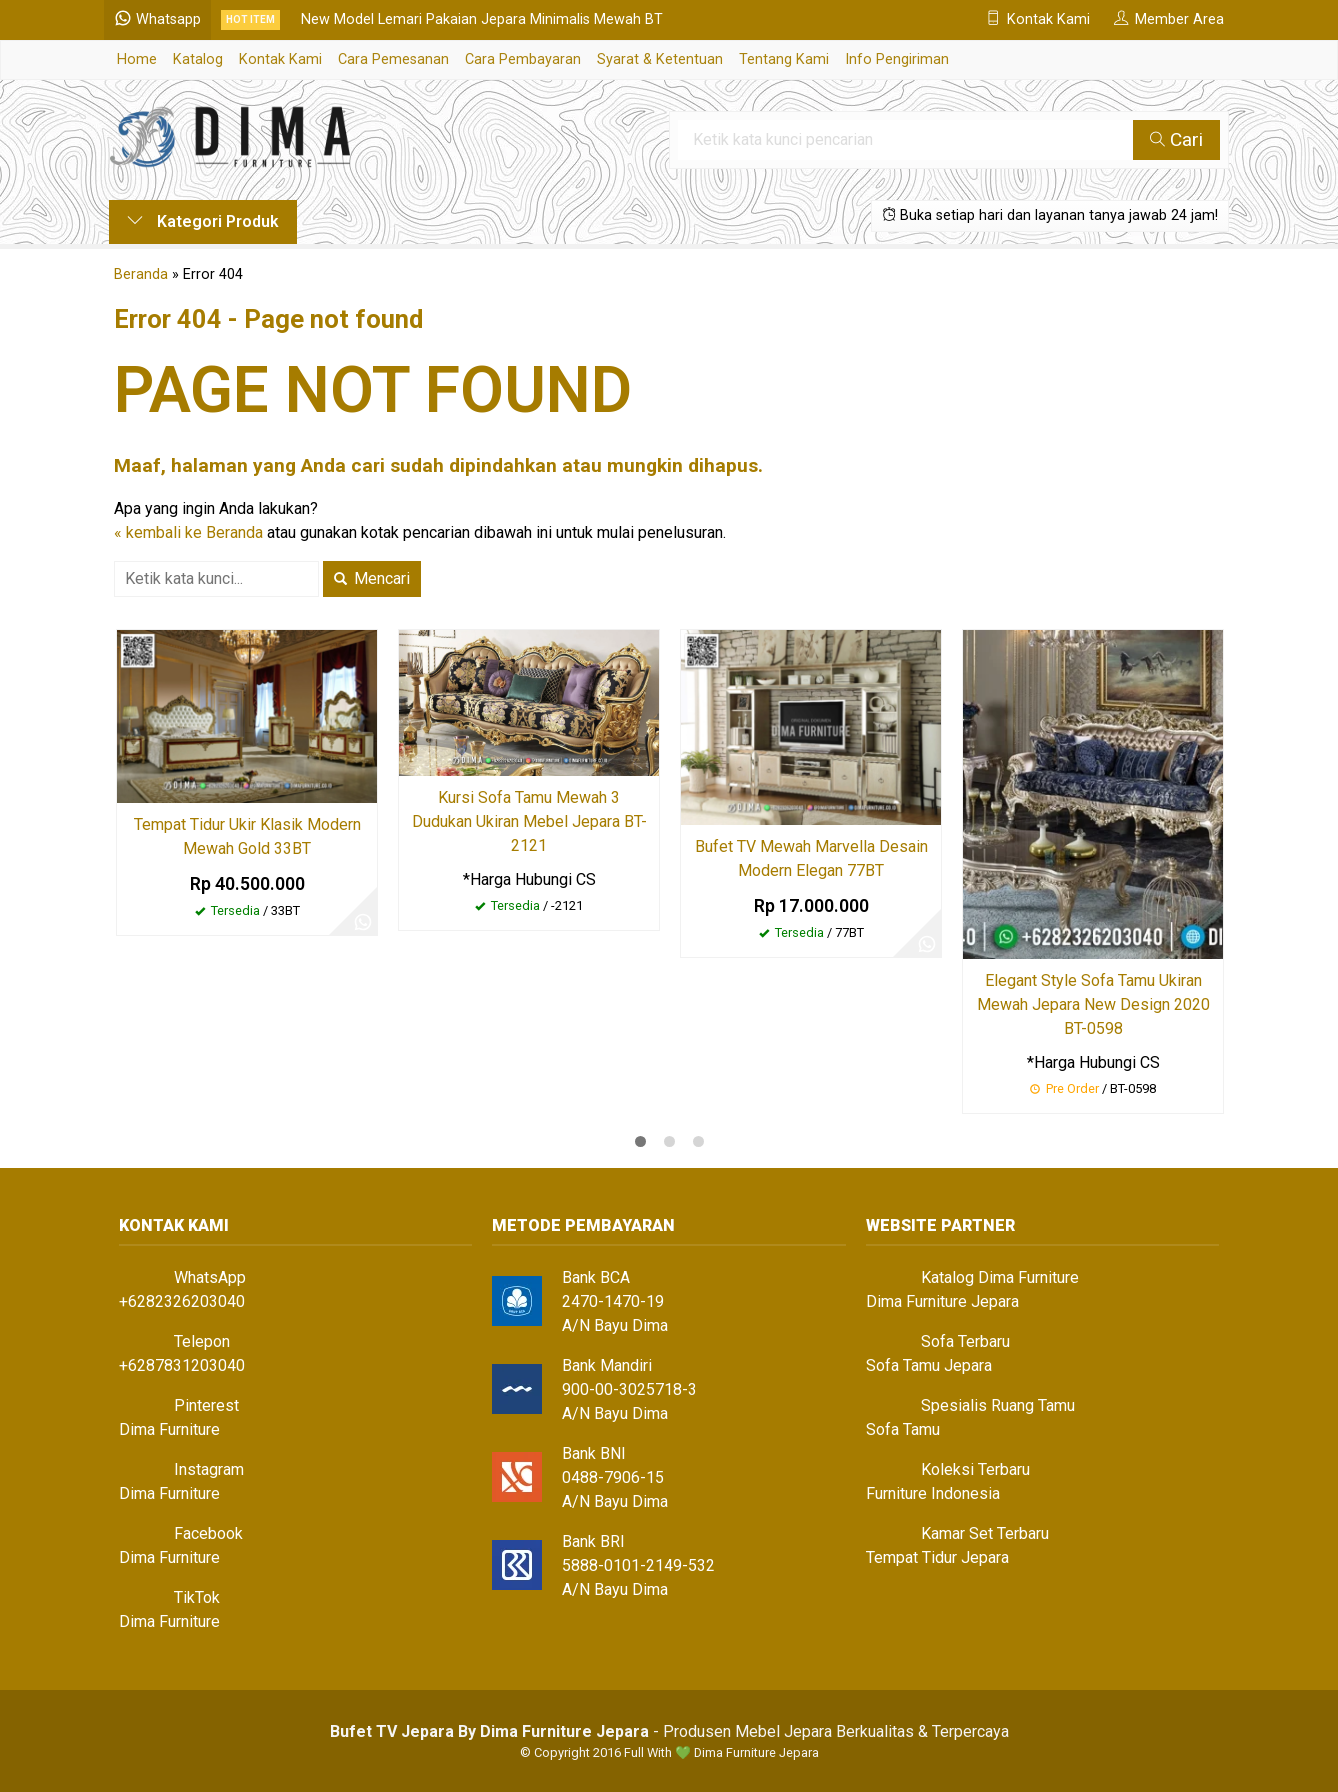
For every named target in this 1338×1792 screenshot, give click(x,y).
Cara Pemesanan (393, 59)
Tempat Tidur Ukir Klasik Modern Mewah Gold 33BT (247, 836)
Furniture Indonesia (933, 1493)
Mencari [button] (372, 578)
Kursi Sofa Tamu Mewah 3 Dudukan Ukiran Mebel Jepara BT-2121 (529, 821)
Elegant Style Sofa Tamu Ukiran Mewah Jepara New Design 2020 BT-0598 (1093, 1004)
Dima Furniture (169, 1429)
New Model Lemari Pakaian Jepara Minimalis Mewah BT (487, 19)
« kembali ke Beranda (188, 532)
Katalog (198, 59)
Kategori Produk (203, 221)
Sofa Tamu (903, 1429)
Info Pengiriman (897, 59)
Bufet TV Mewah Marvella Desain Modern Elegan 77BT (811, 858)
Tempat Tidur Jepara (937, 1557)
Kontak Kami (280, 59)
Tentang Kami (784, 59)
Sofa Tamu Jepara (929, 1365)
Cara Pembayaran (523, 59)
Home (137, 59)
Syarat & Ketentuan (660, 59)
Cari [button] (1176, 139)
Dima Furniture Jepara (942, 1301)
